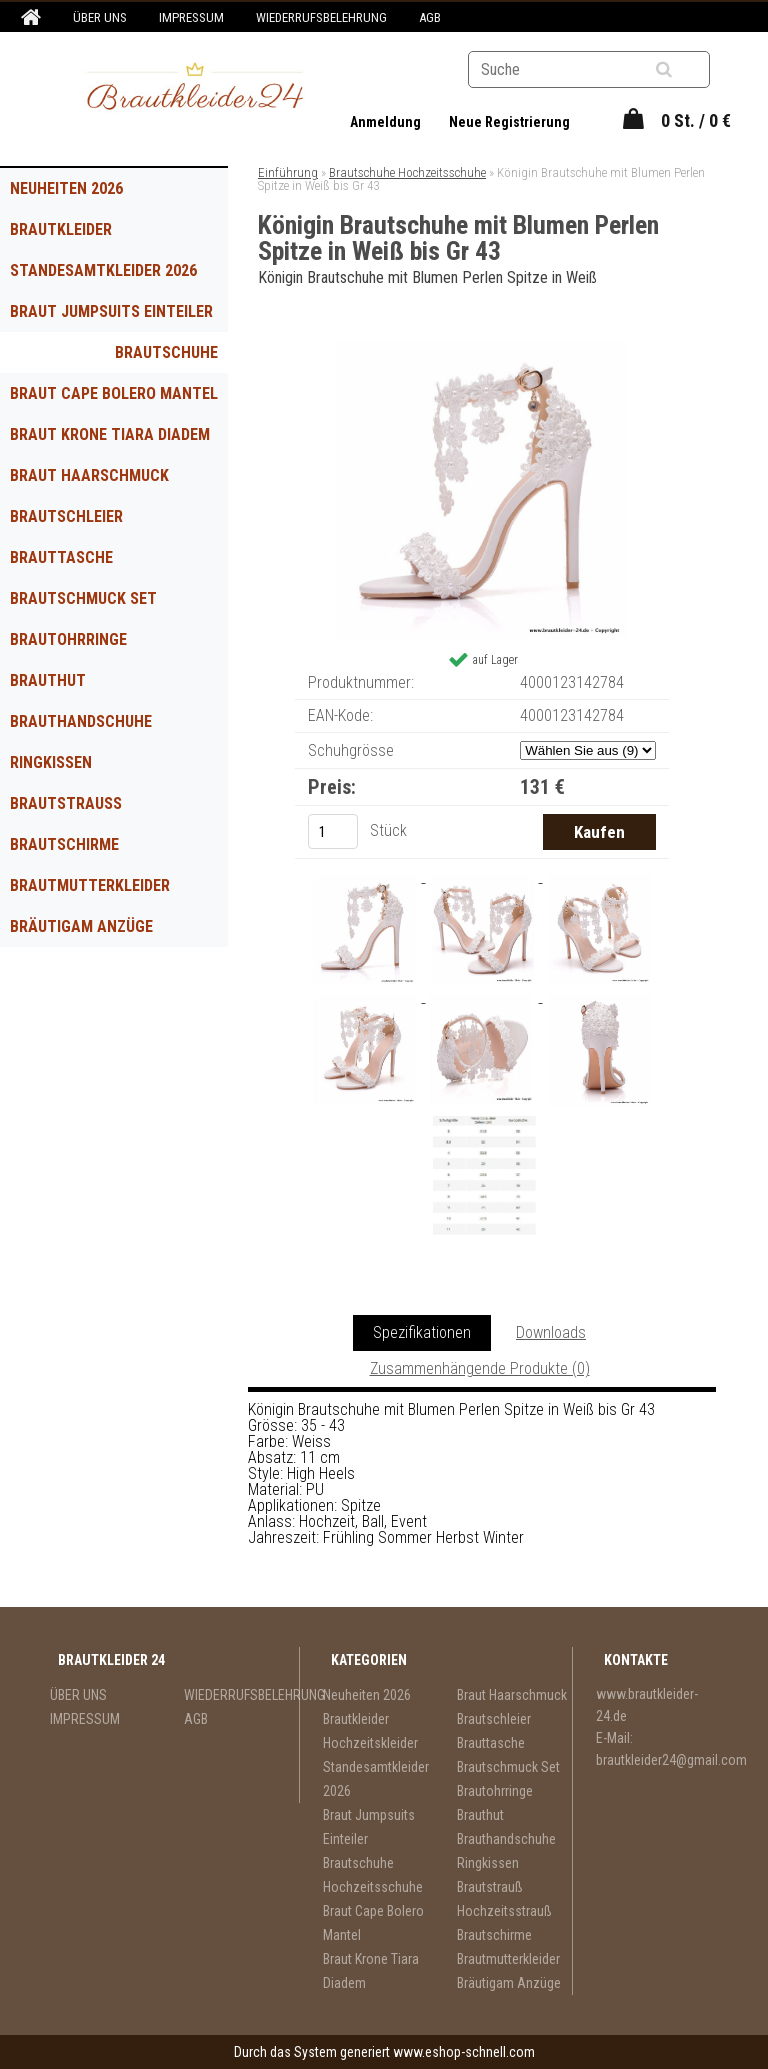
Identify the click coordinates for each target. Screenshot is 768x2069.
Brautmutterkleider (90, 885)
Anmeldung (387, 122)
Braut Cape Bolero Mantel (114, 393)
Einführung (288, 172)
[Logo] (195, 89)
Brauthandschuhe (81, 721)
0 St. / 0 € (696, 120)
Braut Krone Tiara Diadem (110, 434)
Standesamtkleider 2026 (103, 270)
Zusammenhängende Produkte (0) (480, 1368)
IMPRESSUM (191, 17)
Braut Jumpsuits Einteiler (111, 311)
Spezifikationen (422, 1332)
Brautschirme (64, 844)
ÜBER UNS (100, 17)
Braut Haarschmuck (89, 475)
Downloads (551, 1332)
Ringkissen (51, 762)
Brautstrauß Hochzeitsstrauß (82, 809)
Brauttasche (61, 557)
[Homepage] (28, 18)
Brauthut (48, 680)
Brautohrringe (68, 639)
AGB (430, 17)
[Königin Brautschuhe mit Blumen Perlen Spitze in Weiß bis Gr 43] (482, 347)
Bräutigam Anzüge (81, 926)
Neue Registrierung (509, 122)
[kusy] (333, 831)
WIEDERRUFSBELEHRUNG (321, 17)
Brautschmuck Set (83, 598)
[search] (688, 70)
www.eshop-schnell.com (464, 2052)
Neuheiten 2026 (66, 188)
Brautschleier (66, 516)
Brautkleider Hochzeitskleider (77, 235)
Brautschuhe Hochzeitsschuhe (150, 358)
